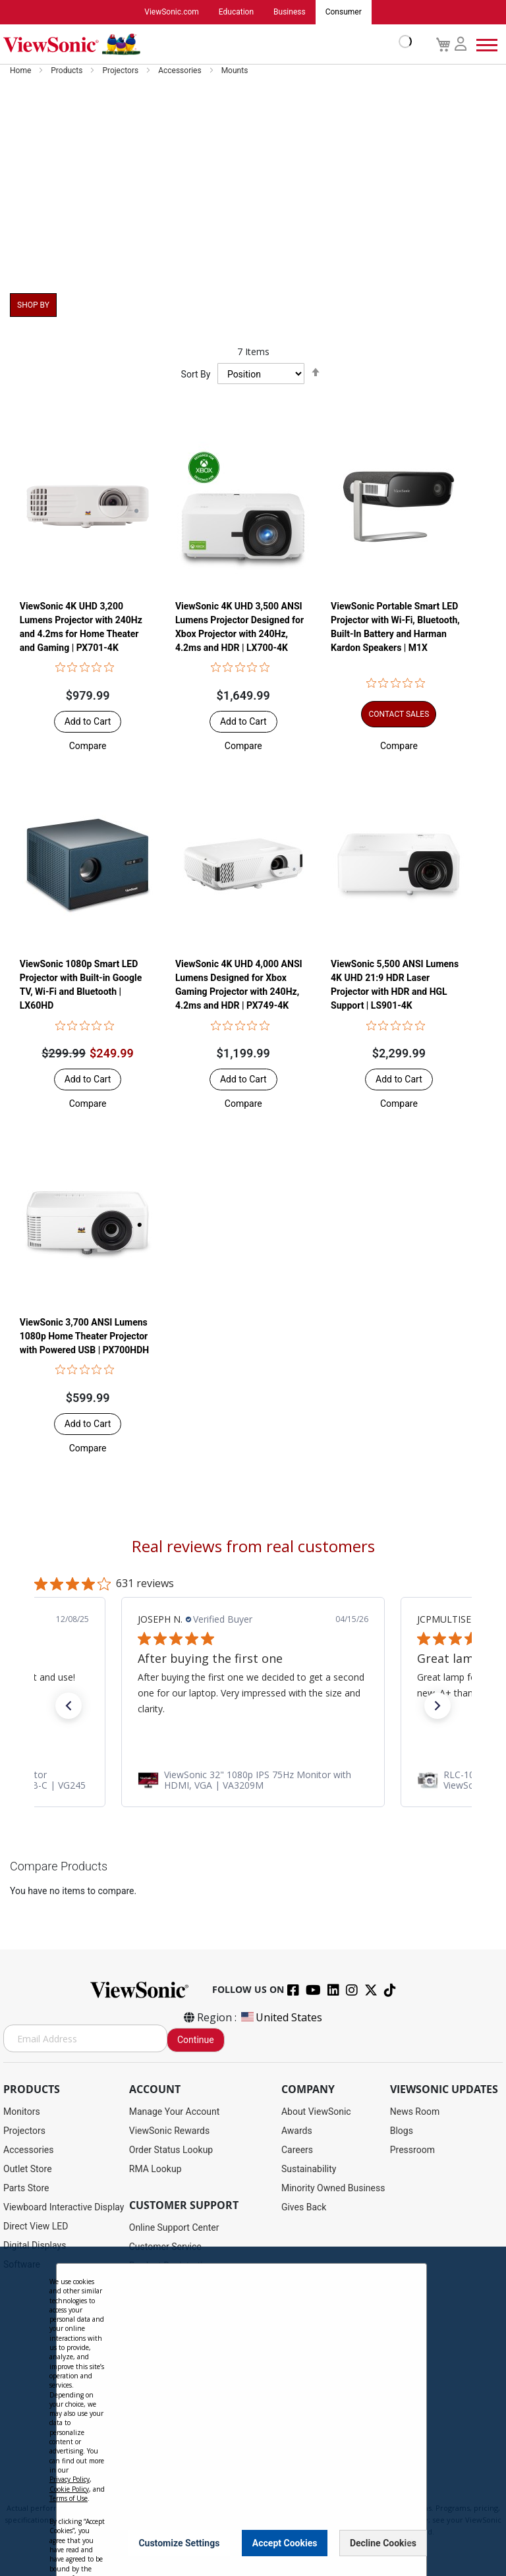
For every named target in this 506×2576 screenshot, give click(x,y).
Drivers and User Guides (178, 2285)
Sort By (196, 375)
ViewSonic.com (171, 12)
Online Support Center (174, 2228)
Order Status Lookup (171, 2150)
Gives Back (304, 2207)
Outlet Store (27, 2169)
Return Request (160, 2438)
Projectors (121, 71)
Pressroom (412, 2150)
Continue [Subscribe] (195, 2040)
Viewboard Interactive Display (63, 2207)
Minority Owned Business (333, 2188)
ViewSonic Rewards (169, 2131)
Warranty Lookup (163, 2323)
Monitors (21, 2112)
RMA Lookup (155, 2169)
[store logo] (204, 45)
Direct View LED (35, 2227)
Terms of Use (253, 2496)
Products (67, 71)
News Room (415, 2112)
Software (21, 2265)
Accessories (181, 71)
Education (236, 12)
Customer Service (165, 2247)
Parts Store (26, 2188)
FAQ (137, 2362)
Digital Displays (34, 2246)
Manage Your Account (174, 2112)
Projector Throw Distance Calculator (203, 2419)
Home (21, 71)
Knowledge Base (163, 2381)
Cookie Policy (307, 2496)
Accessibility (155, 2400)
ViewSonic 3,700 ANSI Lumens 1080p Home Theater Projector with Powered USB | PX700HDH (84, 1336)
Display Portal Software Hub (186, 2304)
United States (280, 2018)
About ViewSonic (316, 2112)
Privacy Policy (199, 2496)
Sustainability (308, 2169)
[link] (253, 1780)
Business (289, 12)
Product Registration (171, 2266)
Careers (297, 2150)
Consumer (343, 12)
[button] (88, 746)
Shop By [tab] (33, 305)
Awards (296, 2131)
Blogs (401, 2131)
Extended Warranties (171, 2343)
